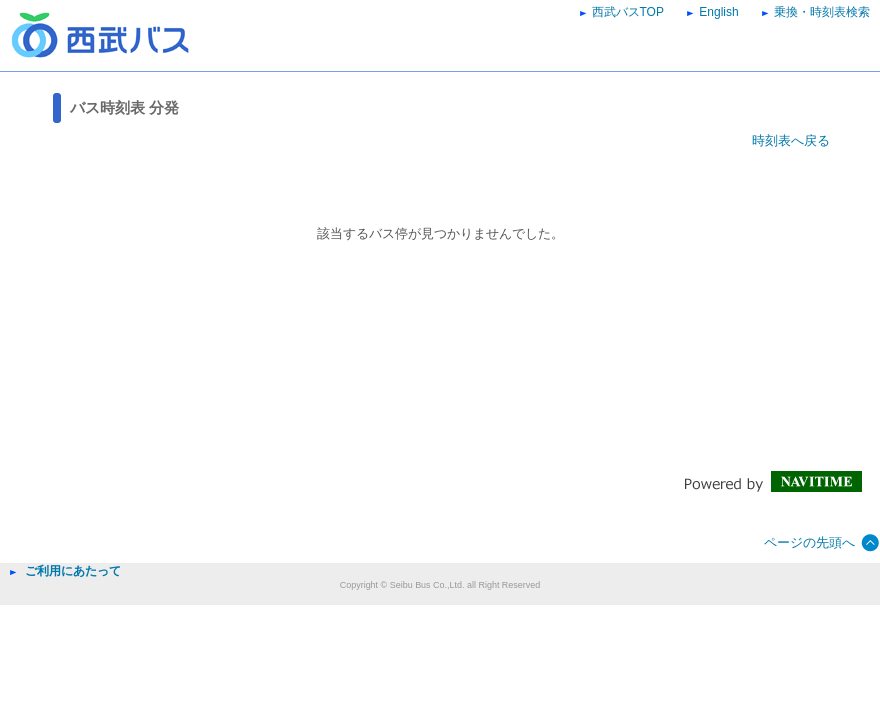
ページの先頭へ (809, 542)
